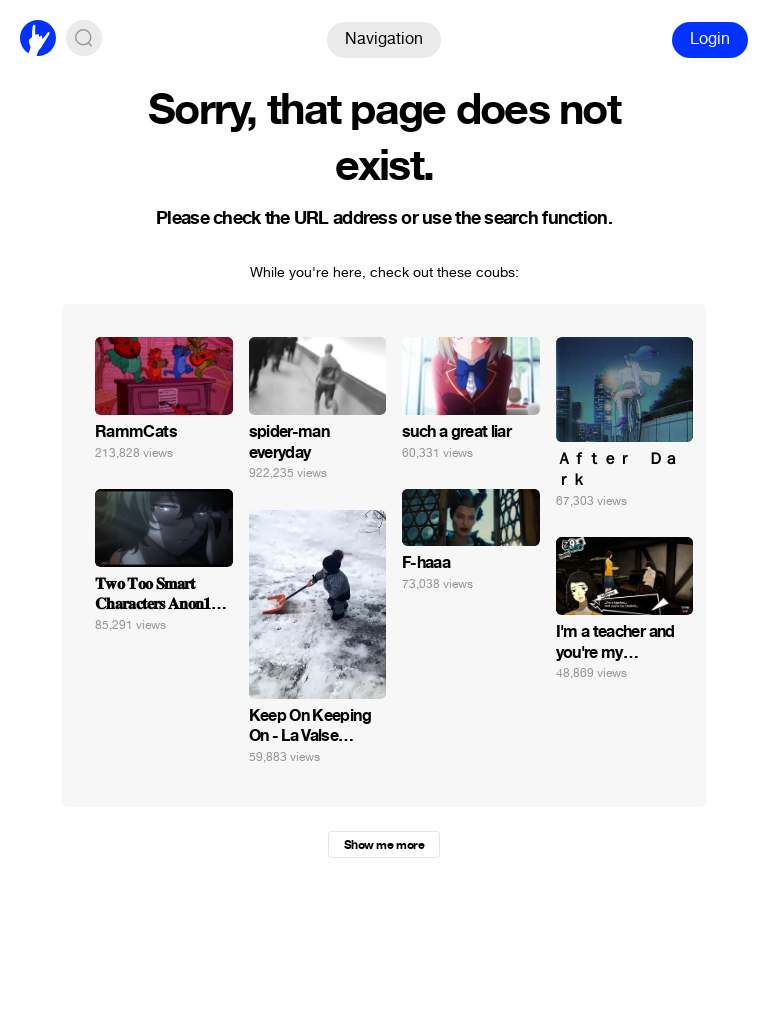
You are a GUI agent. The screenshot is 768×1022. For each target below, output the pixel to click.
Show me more (384, 845)
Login (710, 38)
